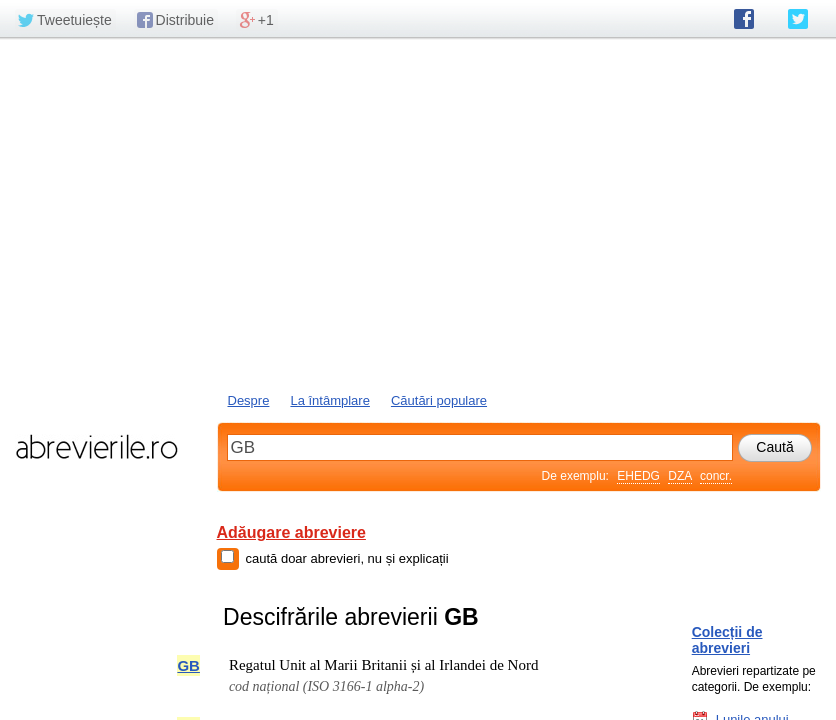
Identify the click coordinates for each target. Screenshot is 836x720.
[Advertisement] (418, 213)
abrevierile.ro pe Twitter (798, 19)
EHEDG (638, 476)
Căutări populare (439, 400)
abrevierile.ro (96, 447)
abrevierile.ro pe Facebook (744, 19)
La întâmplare (330, 400)
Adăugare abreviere (291, 532)
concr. (716, 476)
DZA (679, 476)
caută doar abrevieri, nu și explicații (347, 558)
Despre (249, 400)
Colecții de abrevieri (727, 640)
